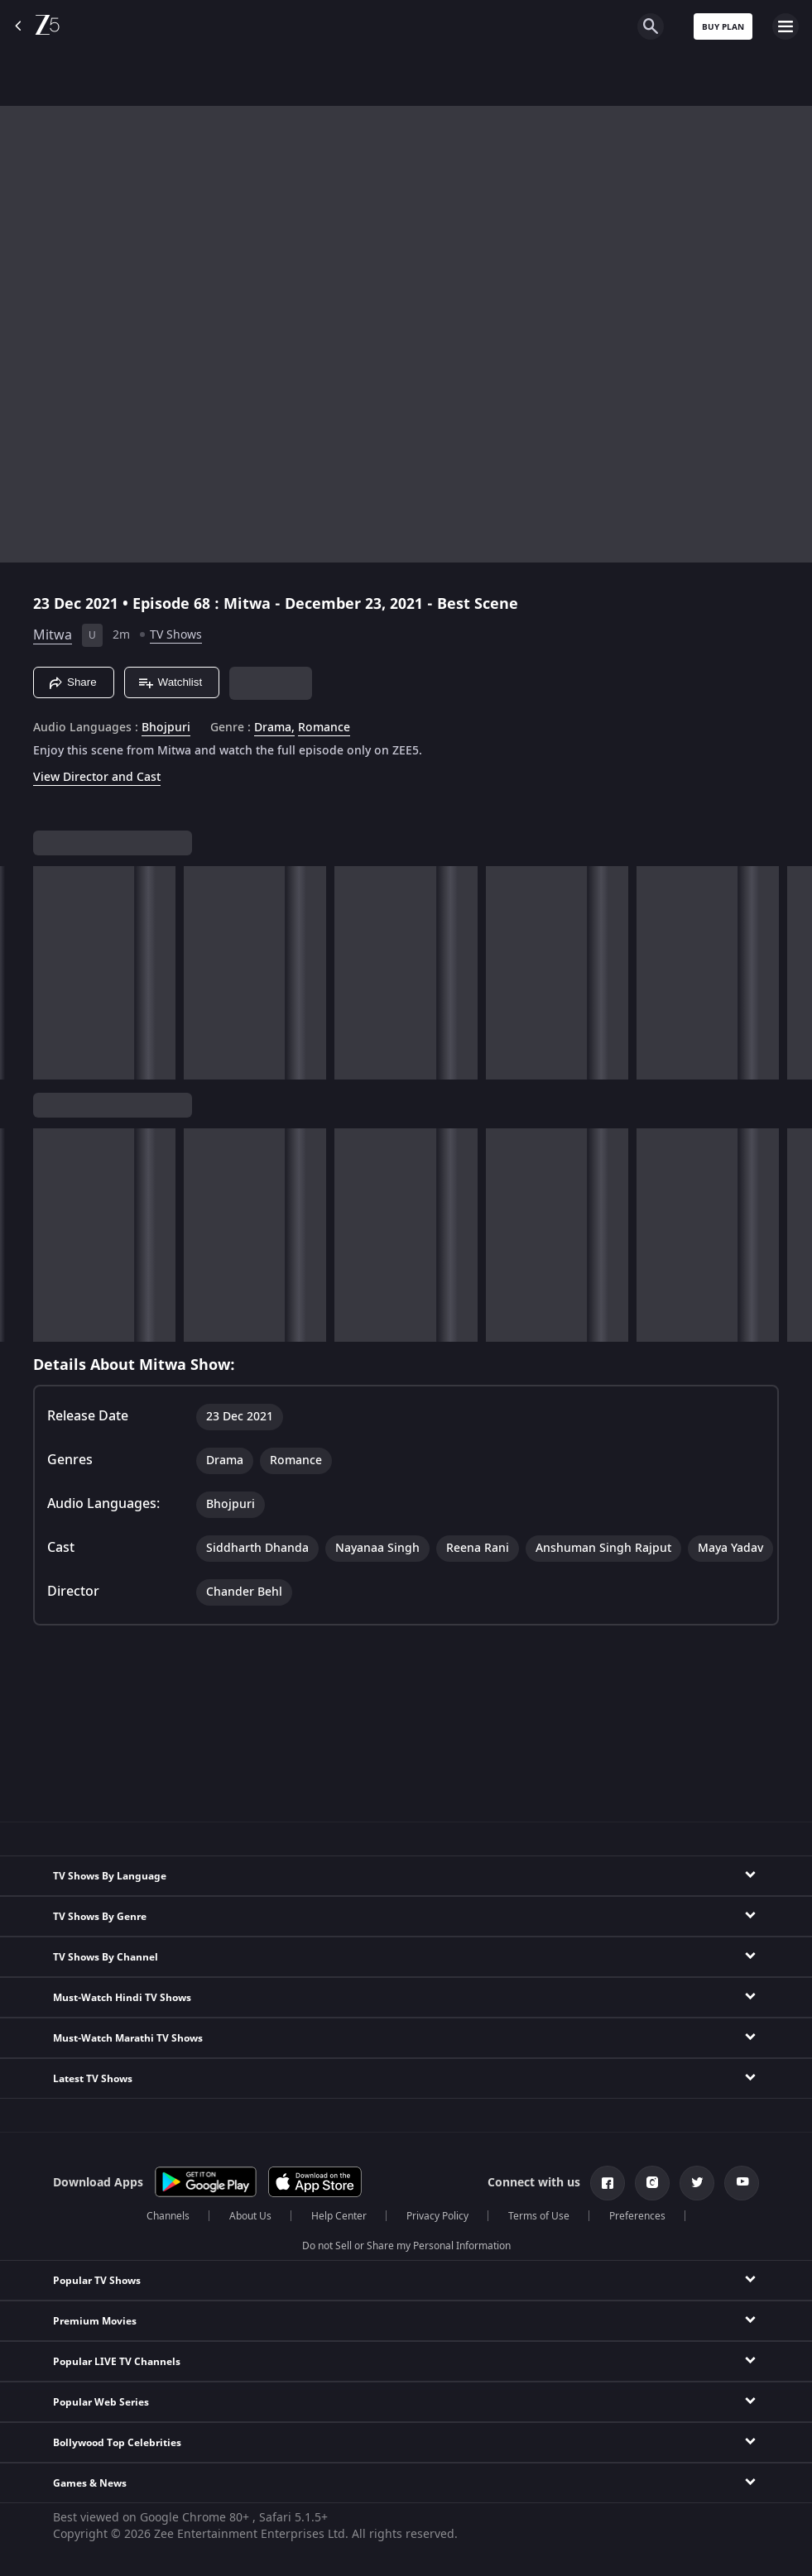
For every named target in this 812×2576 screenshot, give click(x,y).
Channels (168, 2216)
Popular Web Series (101, 2402)
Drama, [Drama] (274, 728)
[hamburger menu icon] (785, 26)
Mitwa (52, 635)
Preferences (637, 2216)
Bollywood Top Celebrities (117, 2443)
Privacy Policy (437, 2216)
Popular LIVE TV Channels (116, 2362)
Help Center (339, 2216)
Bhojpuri (166, 728)
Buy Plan (723, 27)
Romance (324, 728)
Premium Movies (95, 2321)
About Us (250, 2216)
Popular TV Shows (97, 2281)
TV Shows (176, 635)
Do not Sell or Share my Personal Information (406, 2245)
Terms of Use (538, 2216)
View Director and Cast (97, 777)
